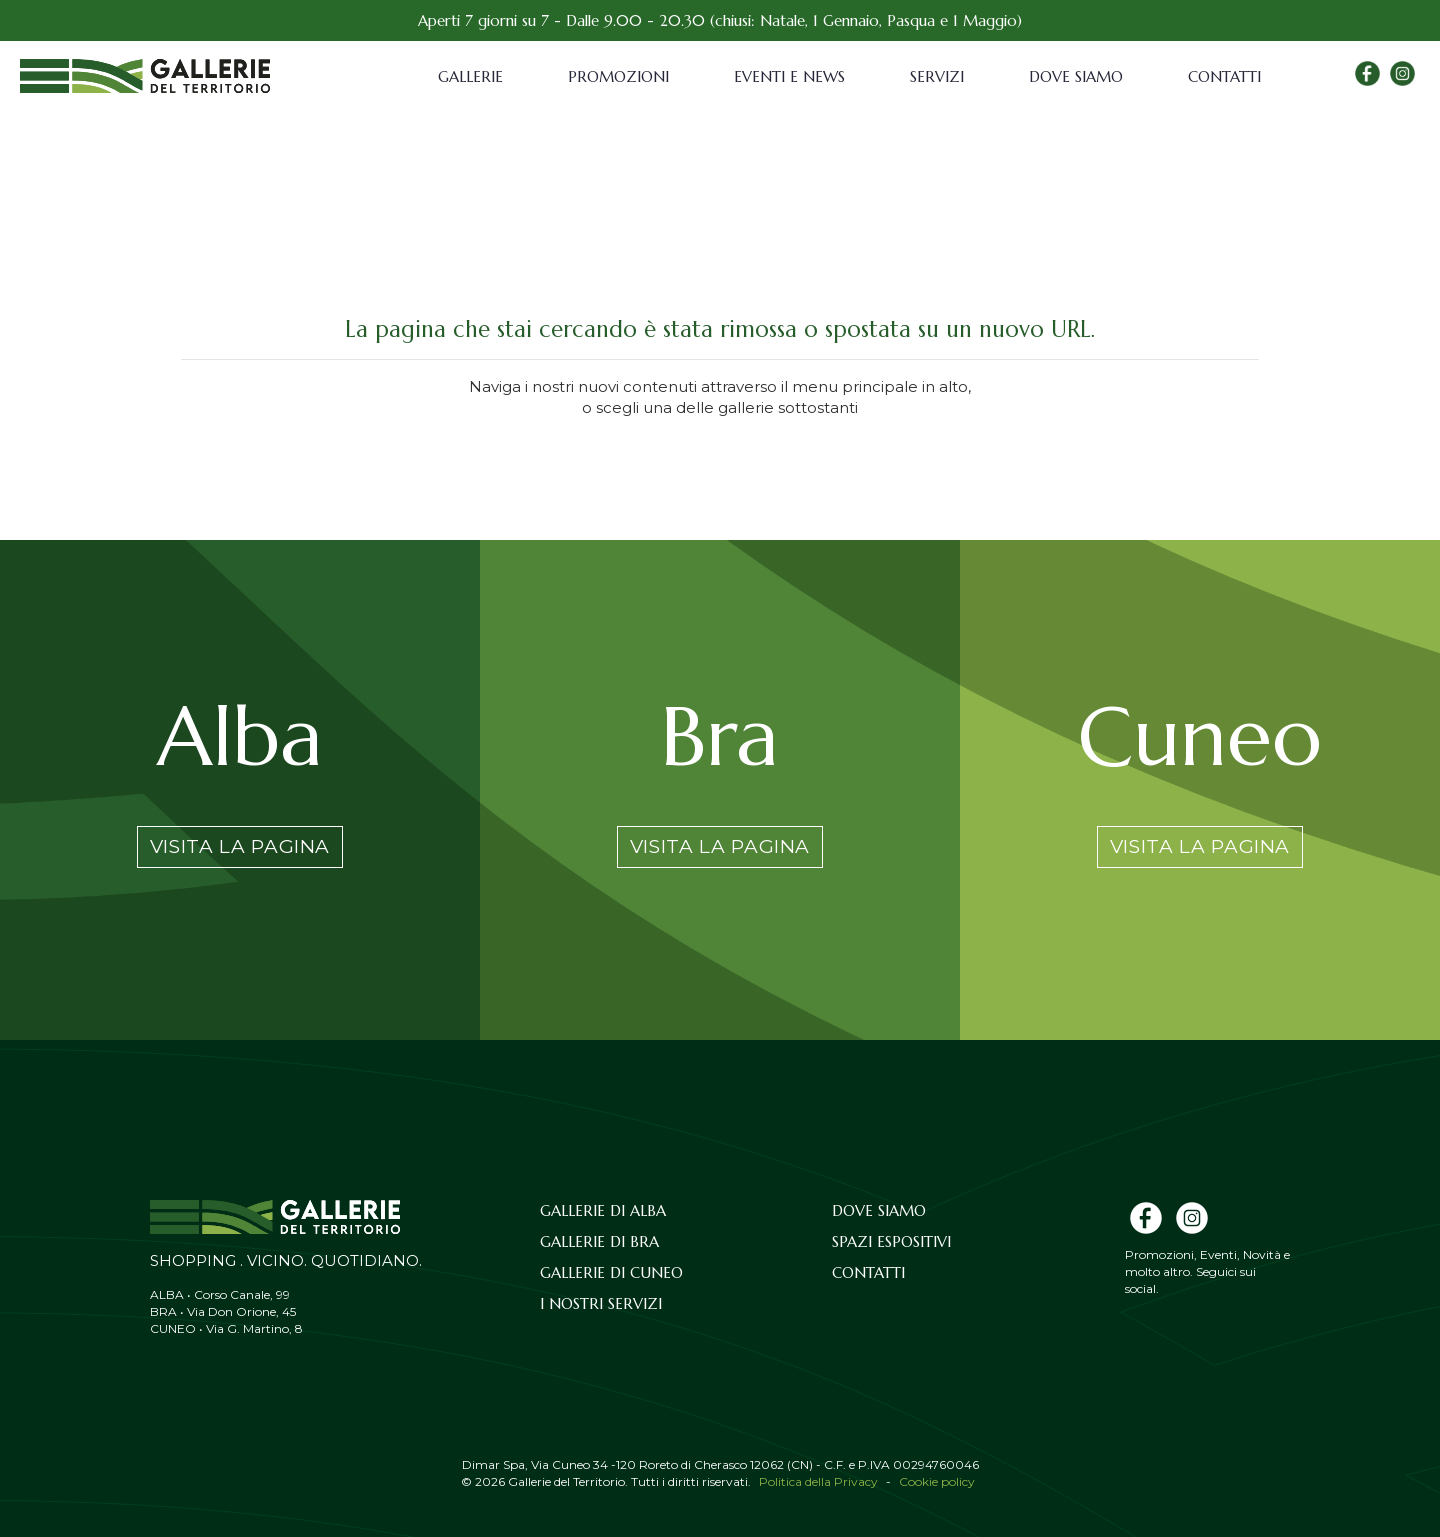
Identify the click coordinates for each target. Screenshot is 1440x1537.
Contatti (1224, 76)
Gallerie (470, 76)
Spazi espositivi (891, 1241)
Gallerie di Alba (603, 1210)
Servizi (937, 76)
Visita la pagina (240, 846)
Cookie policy (937, 1481)
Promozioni (618, 76)
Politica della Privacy (818, 1481)
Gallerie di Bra (599, 1241)
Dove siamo (1076, 76)
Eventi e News (789, 76)
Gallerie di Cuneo (611, 1272)
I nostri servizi (601, 1303)
